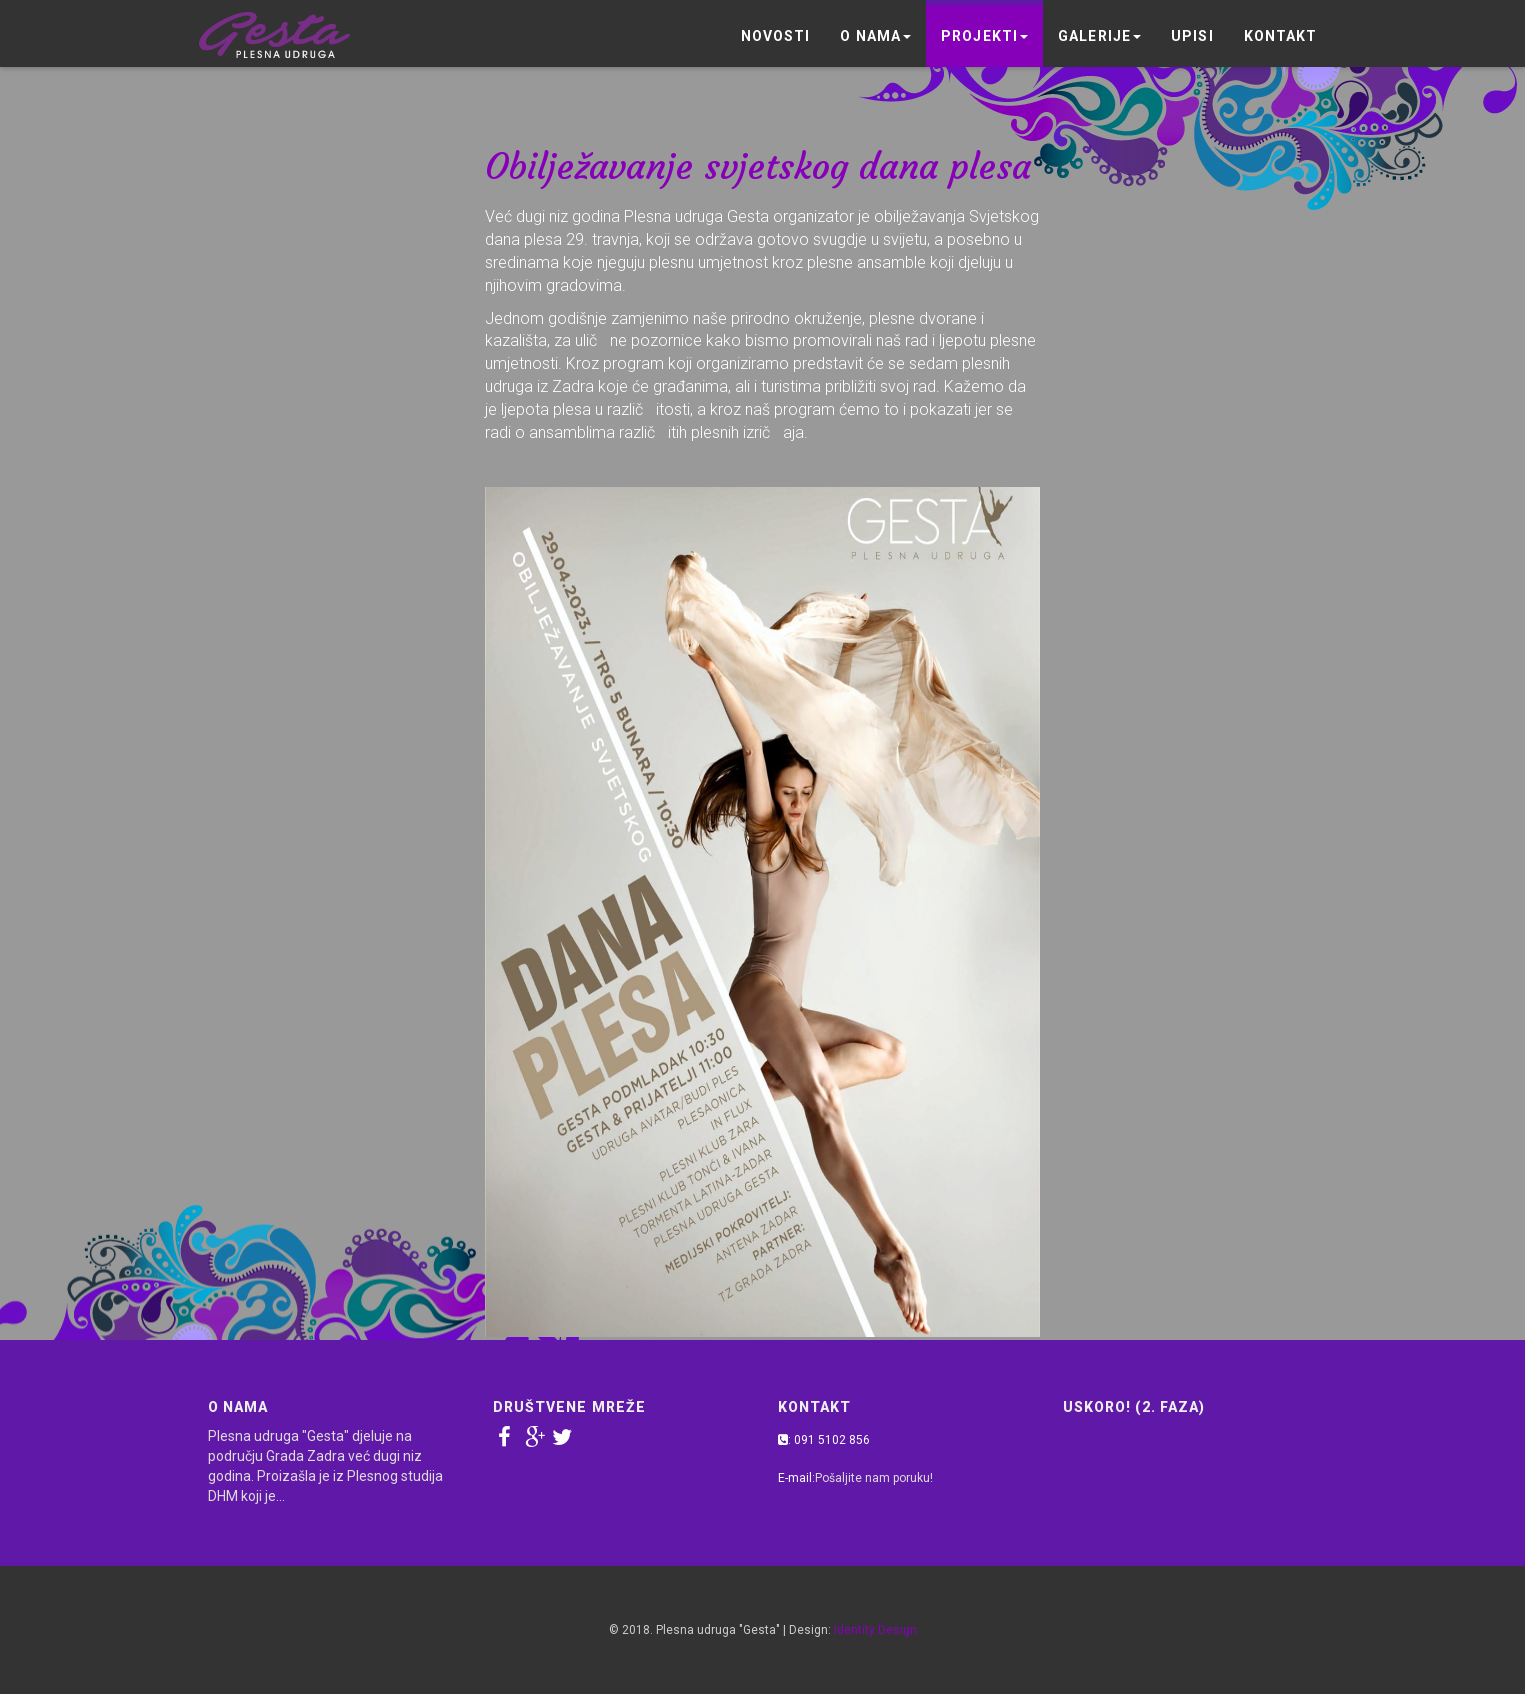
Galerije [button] (1099, 36)
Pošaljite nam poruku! (874, 1478)
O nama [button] (875, 36)
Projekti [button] (984, 36)
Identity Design (875, 1630)
